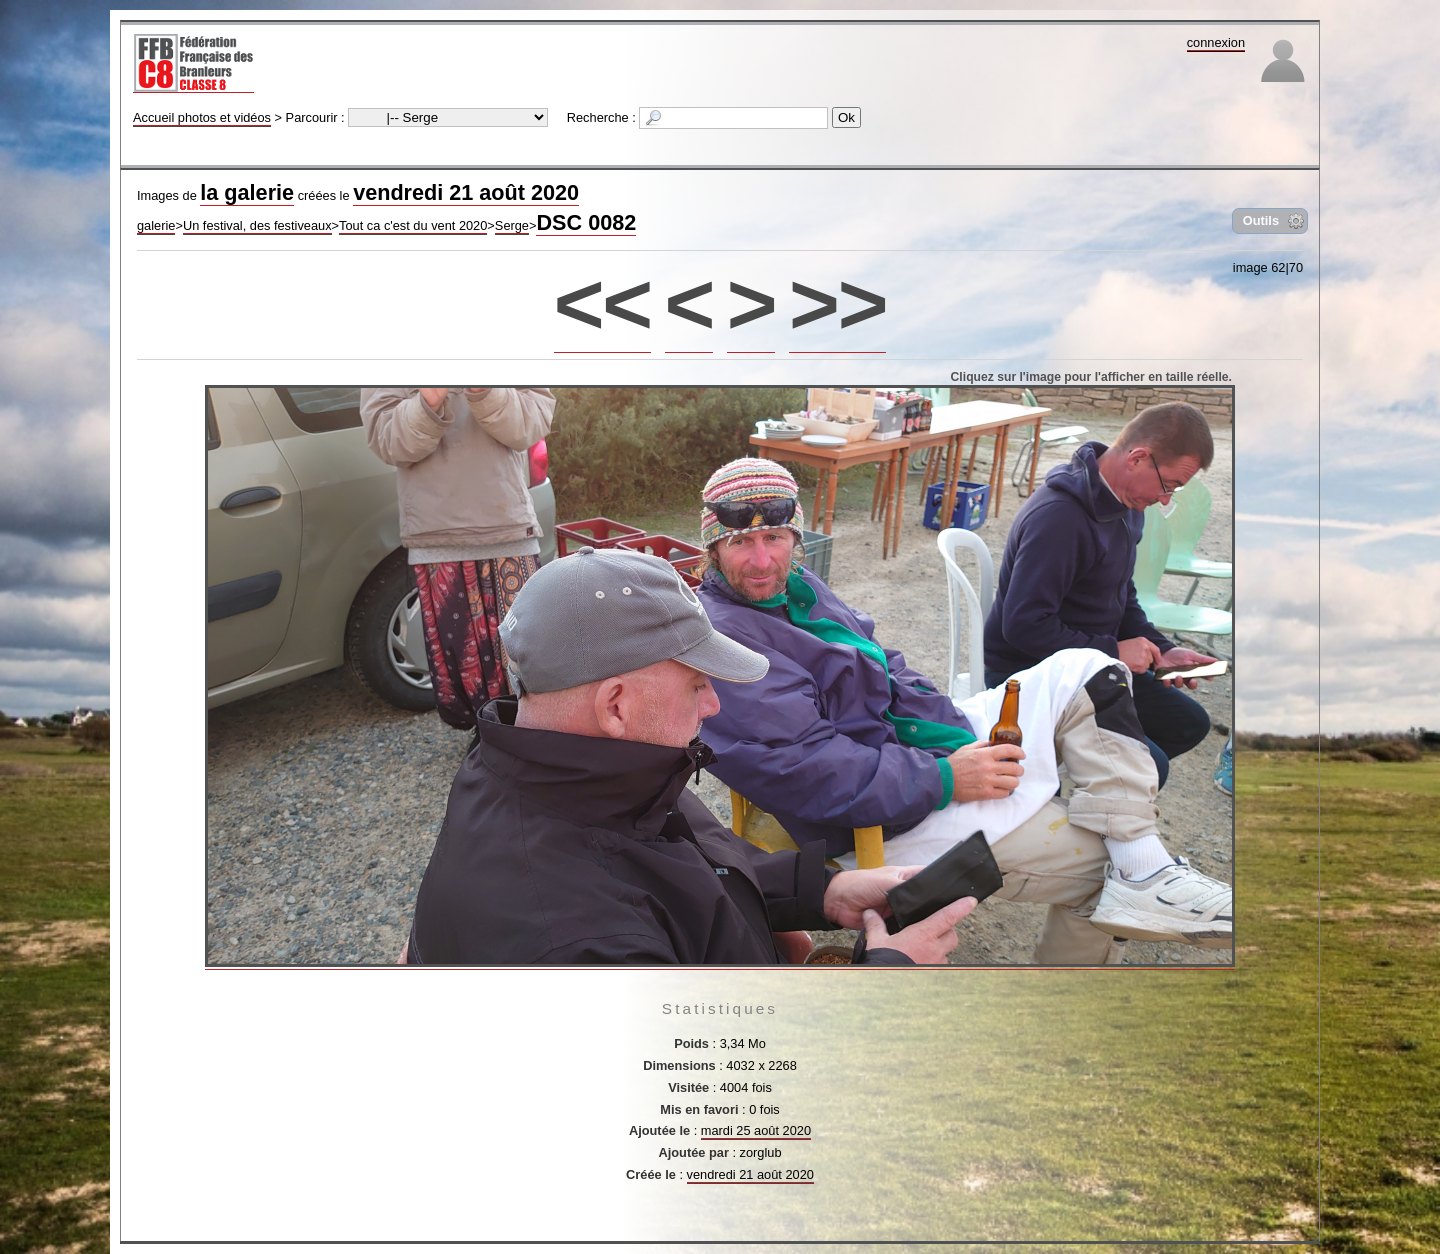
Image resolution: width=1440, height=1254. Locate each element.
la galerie (247, 192)
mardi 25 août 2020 (756, 1130)
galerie (156, 225)
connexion (1216, 42)
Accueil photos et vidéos (202, 117)
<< (602, 303)
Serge (512, 225)
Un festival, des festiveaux (257, 225)
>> (837, 303)
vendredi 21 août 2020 (466, 192)
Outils (1261, 220)
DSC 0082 (586, 222)
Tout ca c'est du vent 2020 (413, 225)
